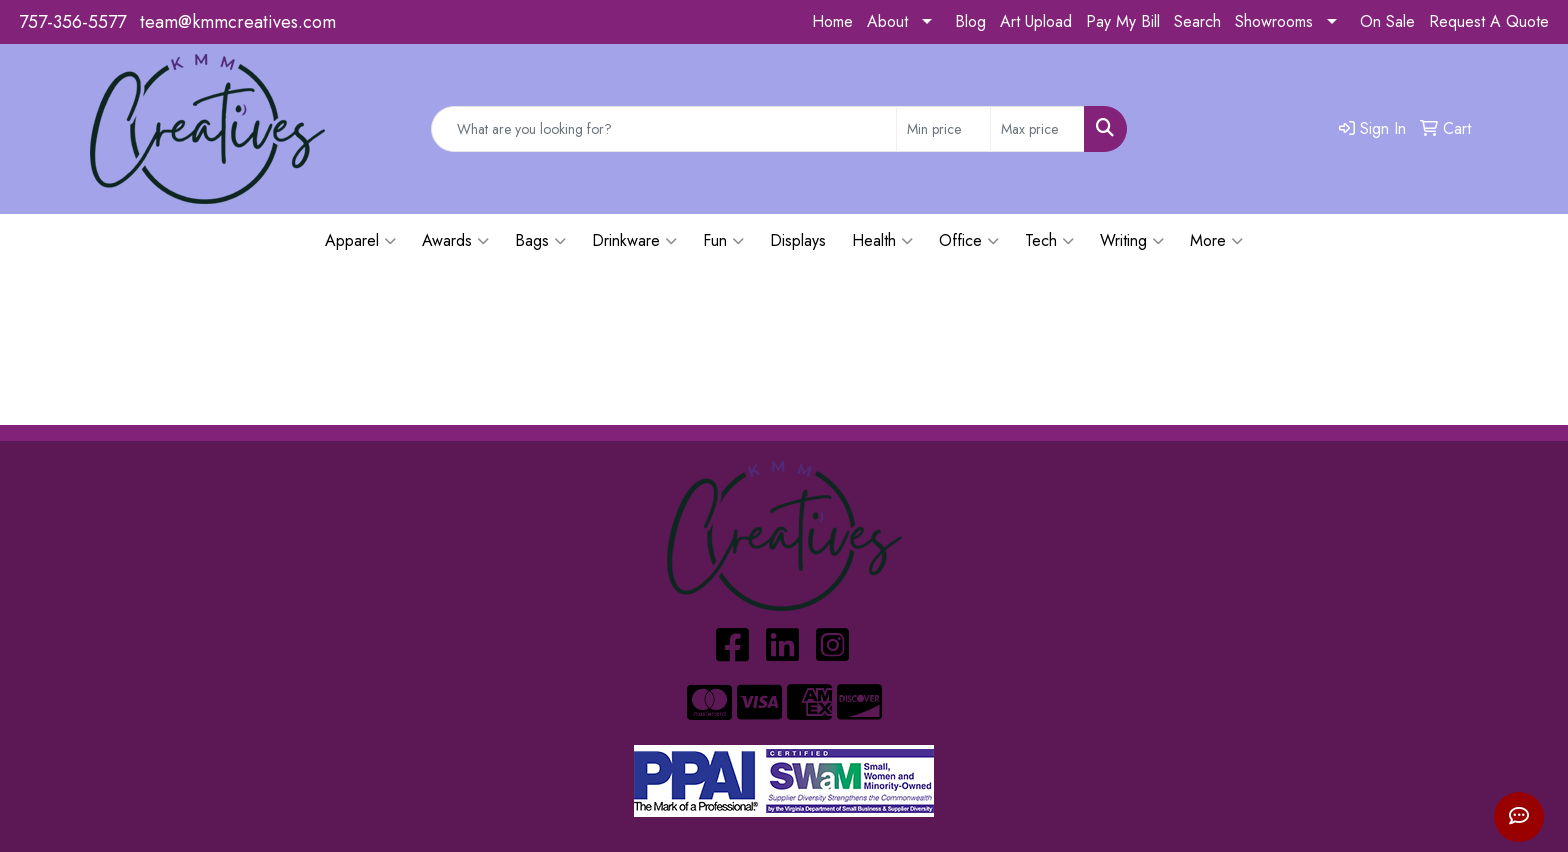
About (887, 21)
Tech (1049, 241)
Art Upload (1036, 21)
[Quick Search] (664, 129)
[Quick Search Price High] (1037, 129)
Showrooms (1274, 21)
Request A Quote (1489, 21)
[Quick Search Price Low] (943, 129)
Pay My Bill (1123, 21)
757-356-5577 (72, 22)
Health (882, 241)
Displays (798, 240)
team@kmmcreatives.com (238, 22)
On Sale (1387, 21)
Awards (455, 241)
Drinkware (634, 241)
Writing (1132, 241)
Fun (723, 241)
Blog (970, 21)
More (1216, 241)
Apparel (360, 241)
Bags (540, 241)
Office (969, 241)
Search (1197, 21)
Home (832, 21)
